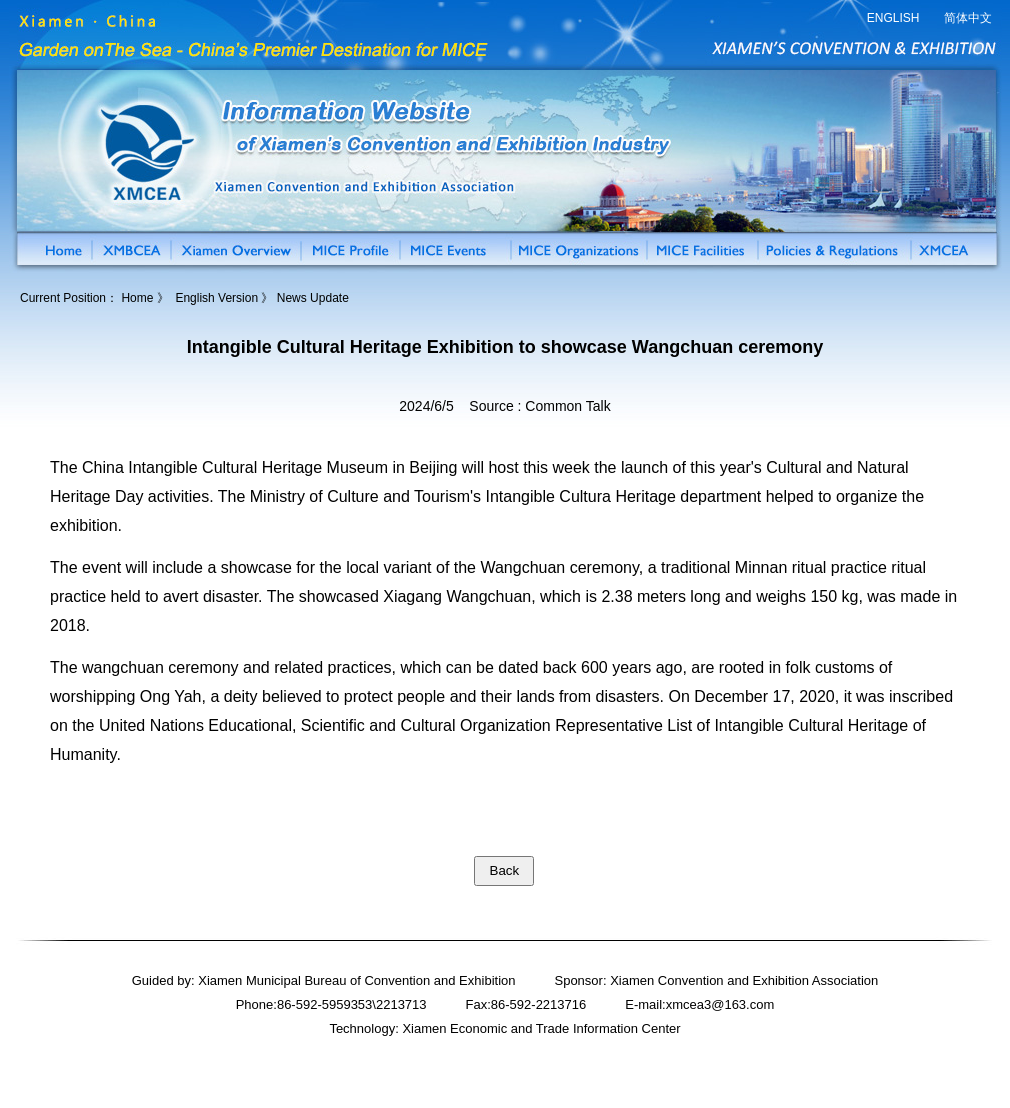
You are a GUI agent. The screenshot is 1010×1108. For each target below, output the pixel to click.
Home (137, 298)
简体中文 (968, 18)
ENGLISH (893, 18)
